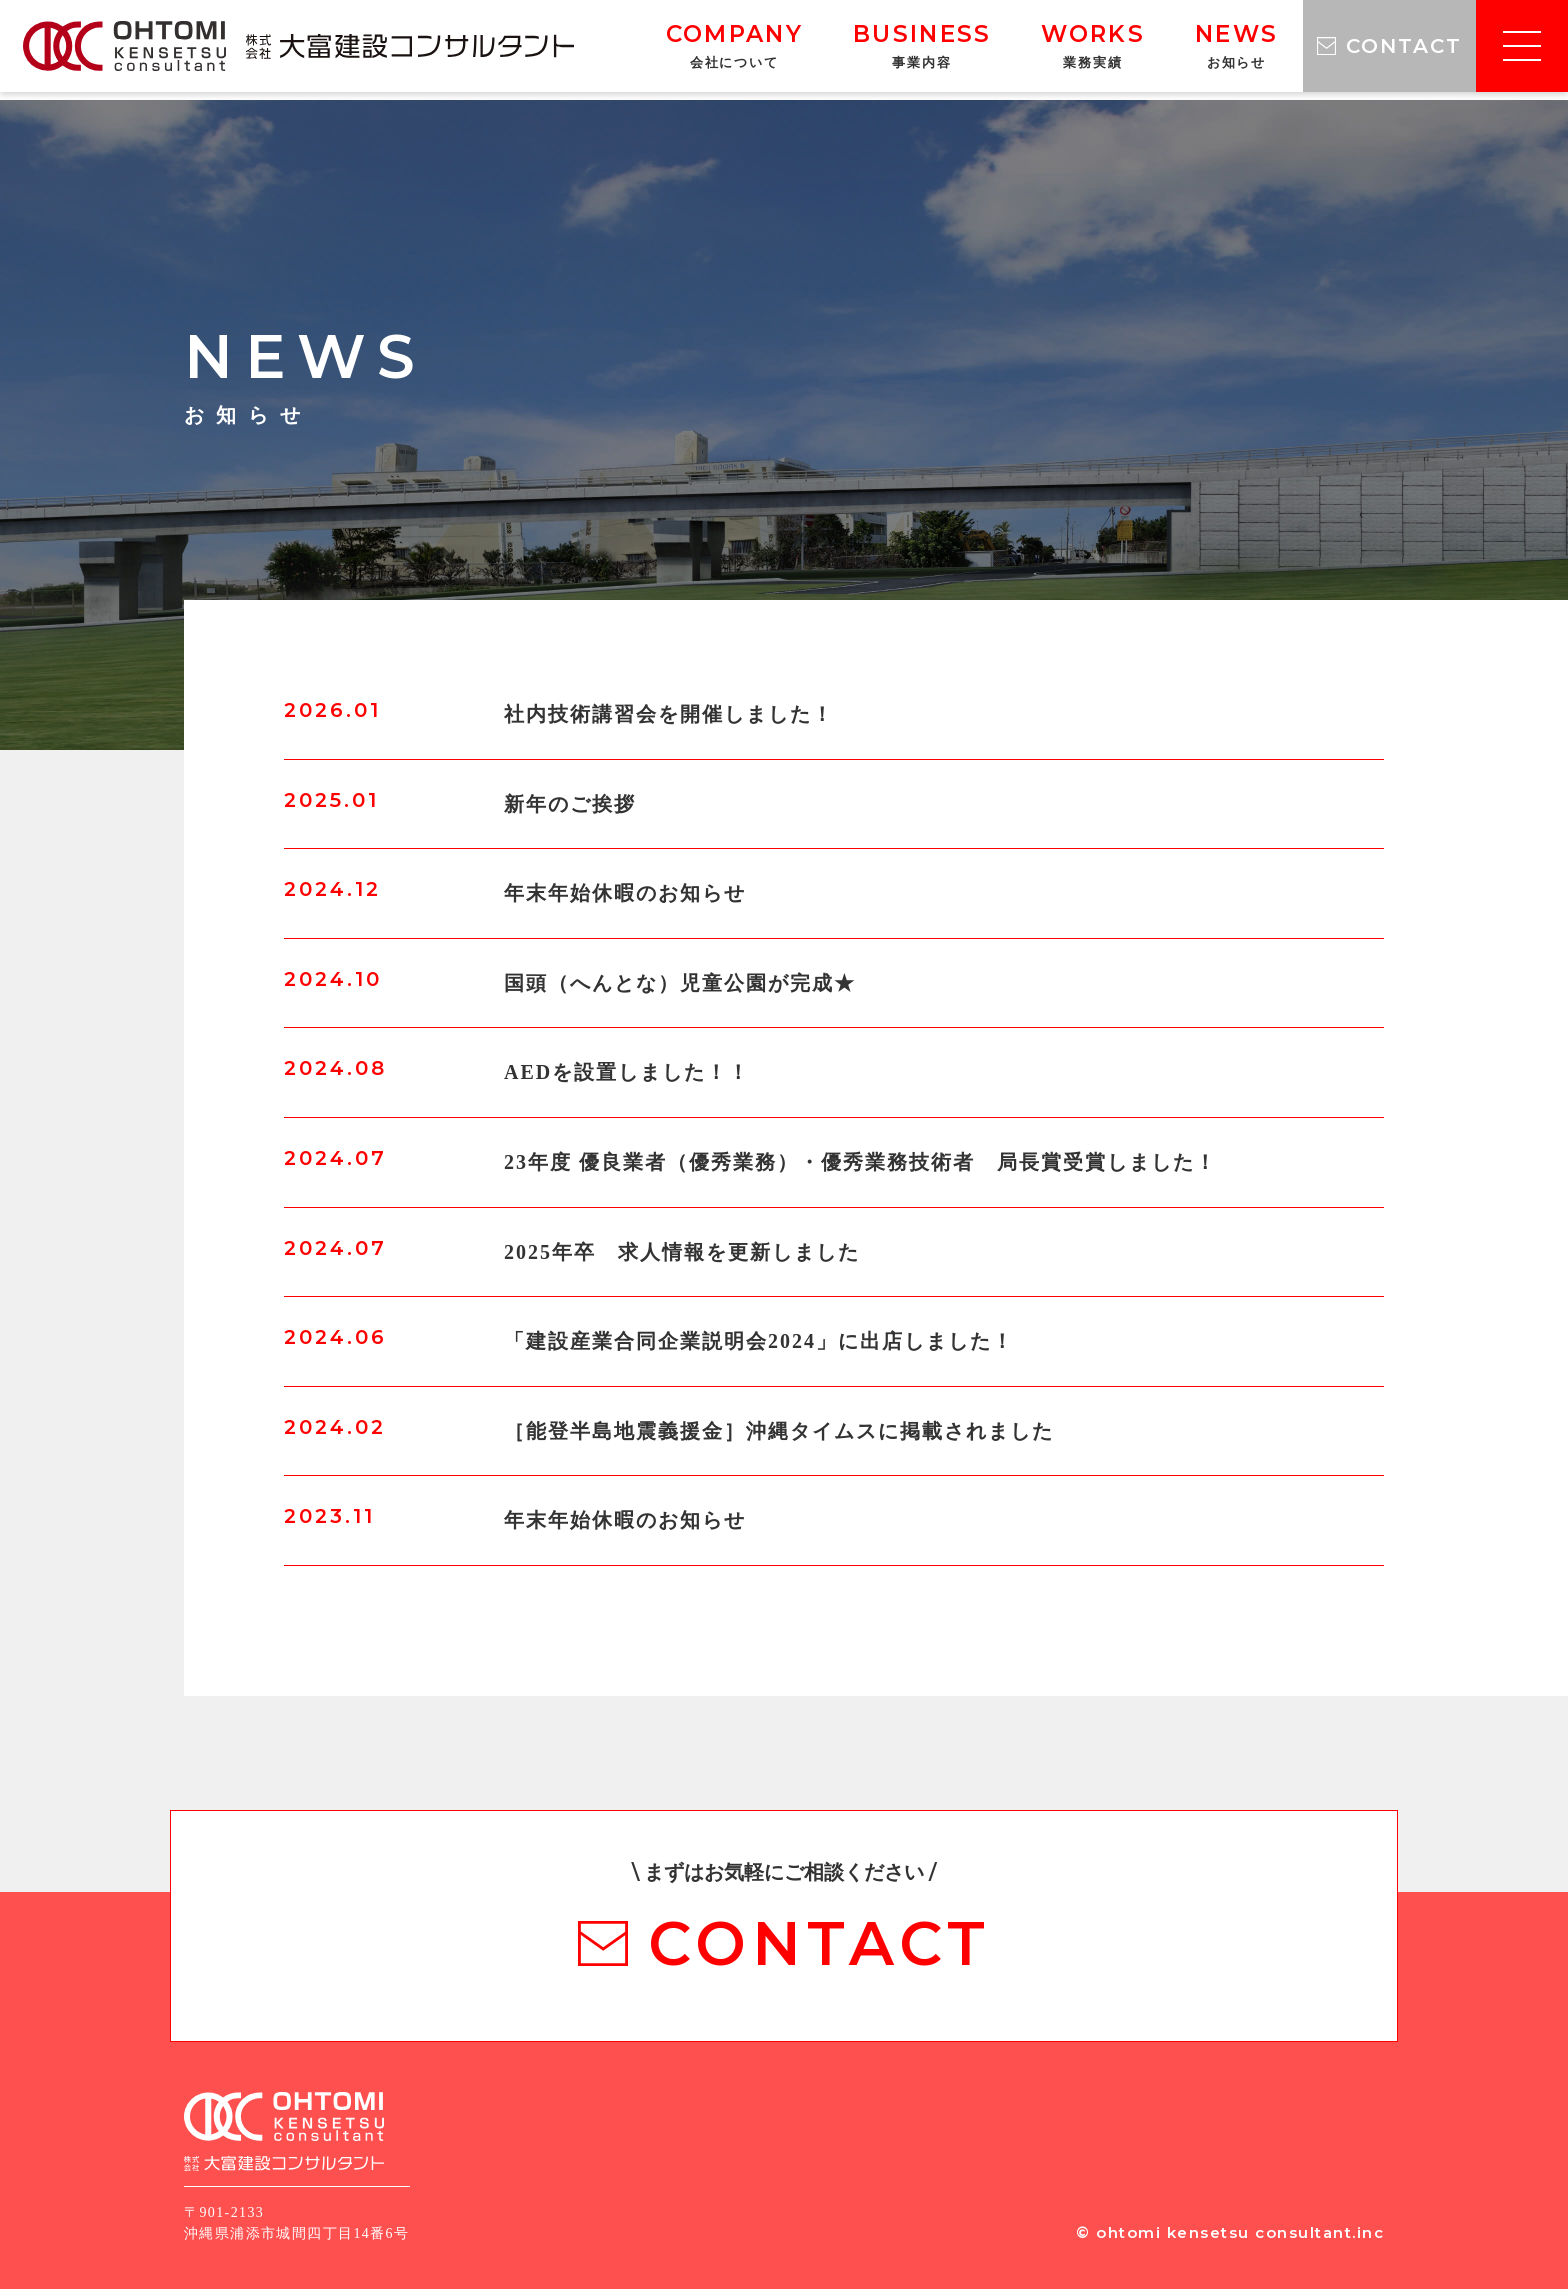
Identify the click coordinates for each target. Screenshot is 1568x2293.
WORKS (1058, 50)
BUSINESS (887, 50)
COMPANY (699, 50)
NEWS (1201, 50)
